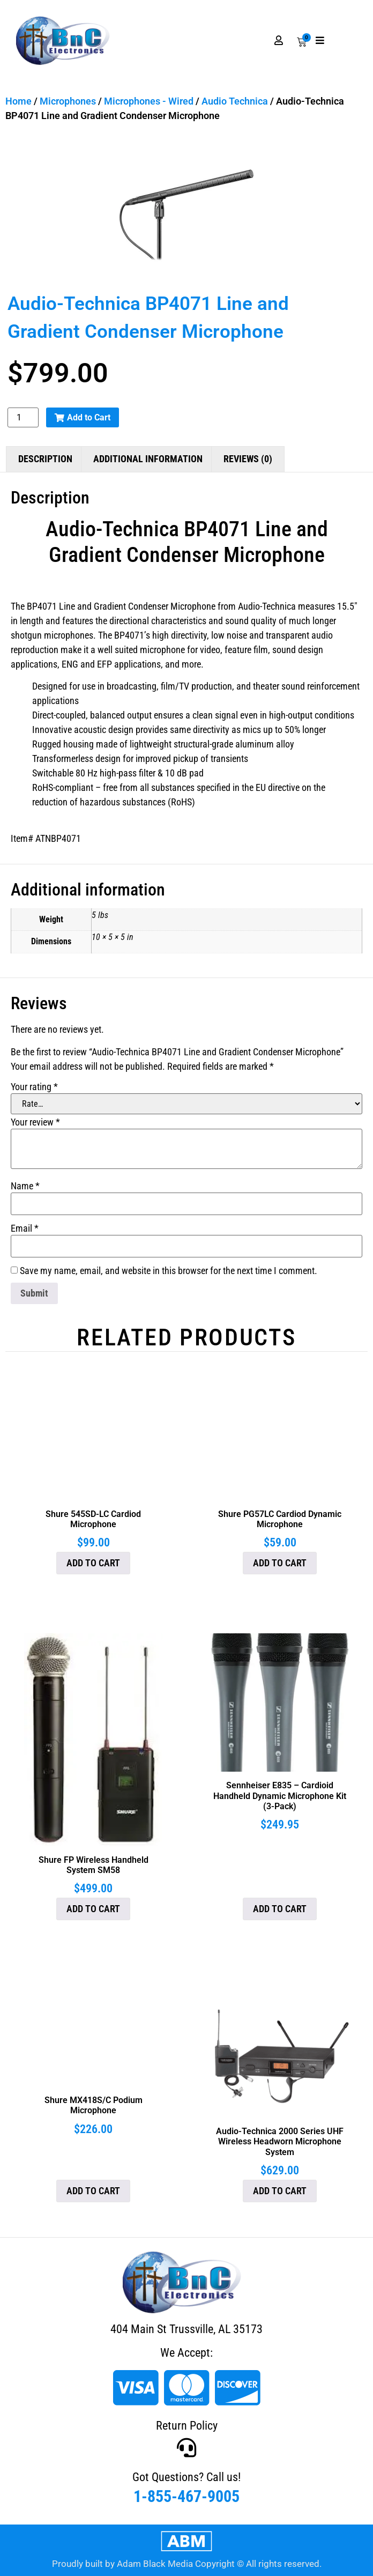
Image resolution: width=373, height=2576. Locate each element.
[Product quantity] (23, 417)
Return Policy (187, 2425)
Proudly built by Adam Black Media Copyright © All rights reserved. (187, 2563)
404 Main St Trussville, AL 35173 (186, 2329)
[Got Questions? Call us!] (186, 2447)
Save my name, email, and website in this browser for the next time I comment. (168, 1271)
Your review (35, 1122)
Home (18, 101)
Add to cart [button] (93, 1562)
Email (25, 1228)
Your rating (34, 1087)
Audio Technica (235, 101)
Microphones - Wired (148, 101)
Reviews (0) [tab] (247, 458)
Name (25, 1186)
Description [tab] (45, 458)
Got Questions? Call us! (186, 2477)
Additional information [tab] (148, 458)
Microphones (68, 101)
